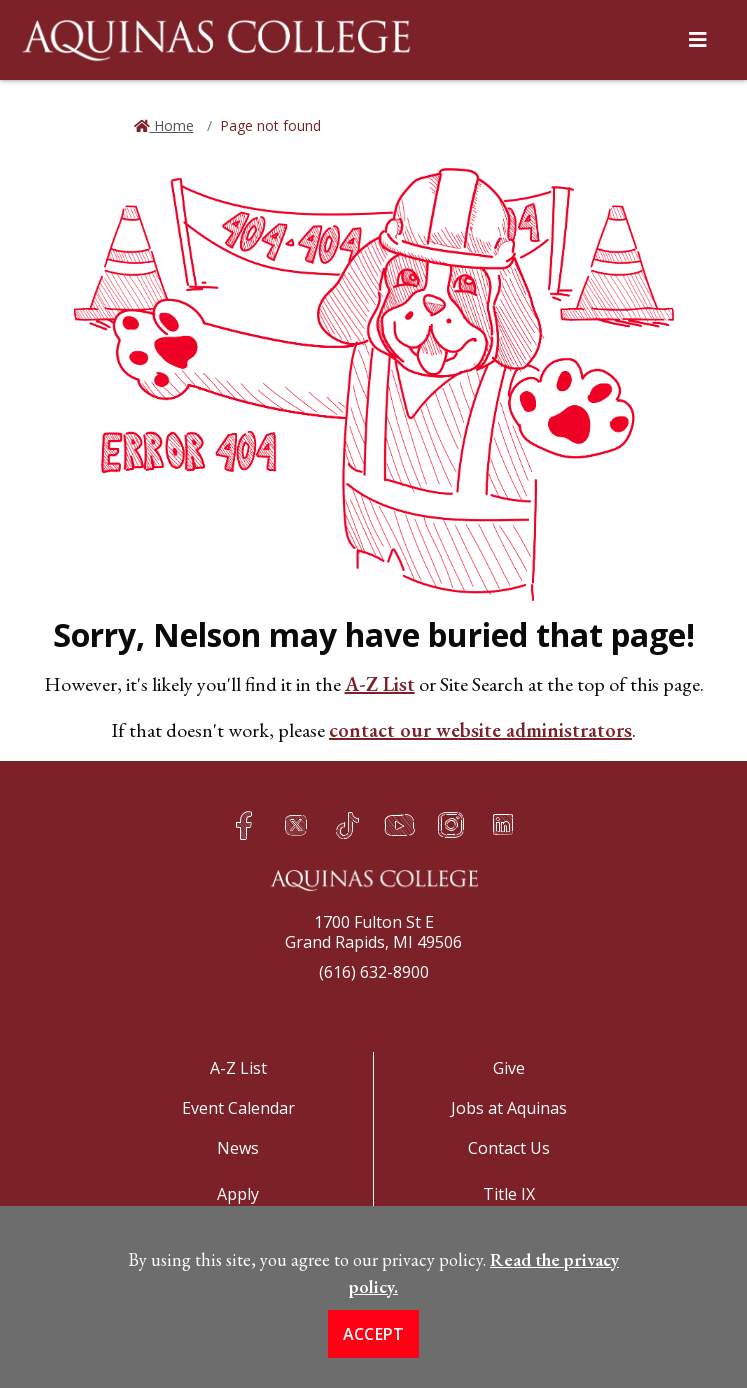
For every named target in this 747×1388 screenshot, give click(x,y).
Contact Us (509, 1148)
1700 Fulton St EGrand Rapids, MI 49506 (373, 932)
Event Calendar (238, 1108)
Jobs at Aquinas (509, 1108)
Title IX (509, 1194)
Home (172, 125)
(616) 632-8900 (374, 972)
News (238, 1148)
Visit (238, 1234)
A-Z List (380, 684)
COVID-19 (508, 1234)
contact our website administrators (480, 730)
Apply (238, 1194)
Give (509, 1068)
